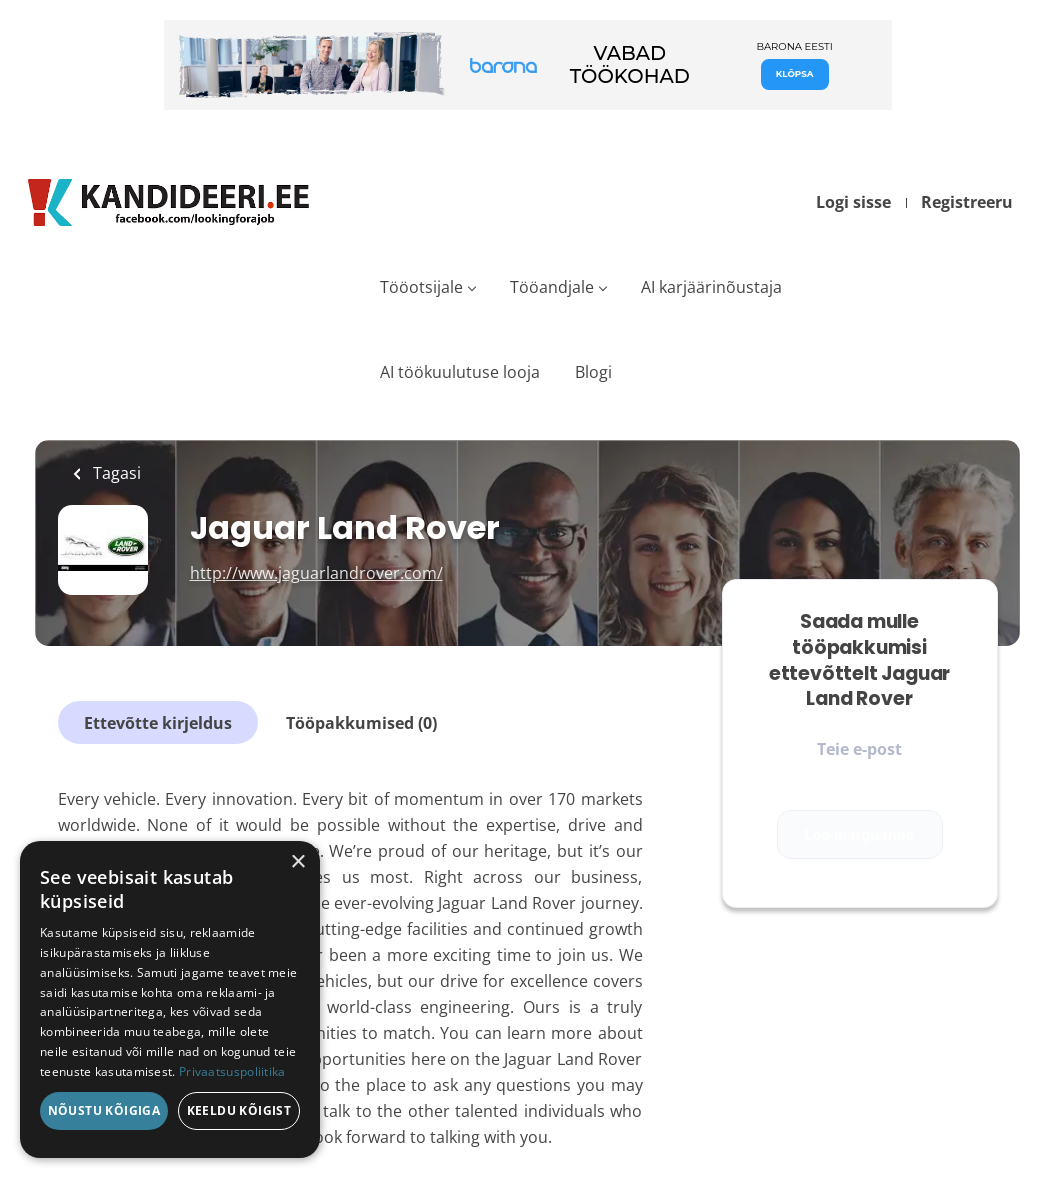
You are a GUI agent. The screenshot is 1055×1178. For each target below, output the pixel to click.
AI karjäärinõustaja (711, 287)
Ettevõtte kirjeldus (158, 723)
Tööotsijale (421, 287)
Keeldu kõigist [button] (239, 1110)
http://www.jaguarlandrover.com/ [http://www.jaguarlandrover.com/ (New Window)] (316, 573)
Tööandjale (552, 287)
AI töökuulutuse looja (460, 372)
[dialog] (170, 999)
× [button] (297, 862)
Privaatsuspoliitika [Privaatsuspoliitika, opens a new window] (232, 1071)
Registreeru (967, 202)
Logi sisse (853, 202)
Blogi (593, 372)
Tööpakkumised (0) (361, 723)
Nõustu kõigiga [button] (104, 1110)
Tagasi (115, 473)
